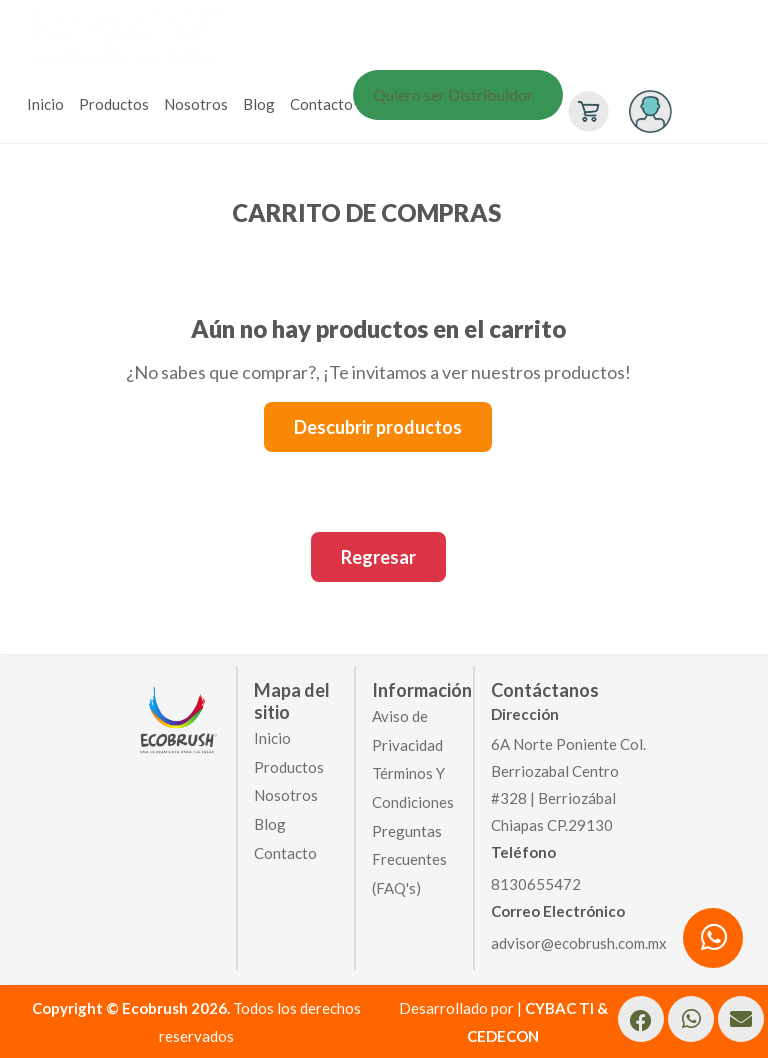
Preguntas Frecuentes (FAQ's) (409, 858)
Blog (259, 104)
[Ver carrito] (586, 109)
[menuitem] (48, 104)
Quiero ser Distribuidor (453, 94)
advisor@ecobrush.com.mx (579, 943)
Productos (114, 104)
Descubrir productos (378, 427)
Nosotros (196, 104)
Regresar (378, 557)
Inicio (45, 104)
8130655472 (536, 884)
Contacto (321, 104)
